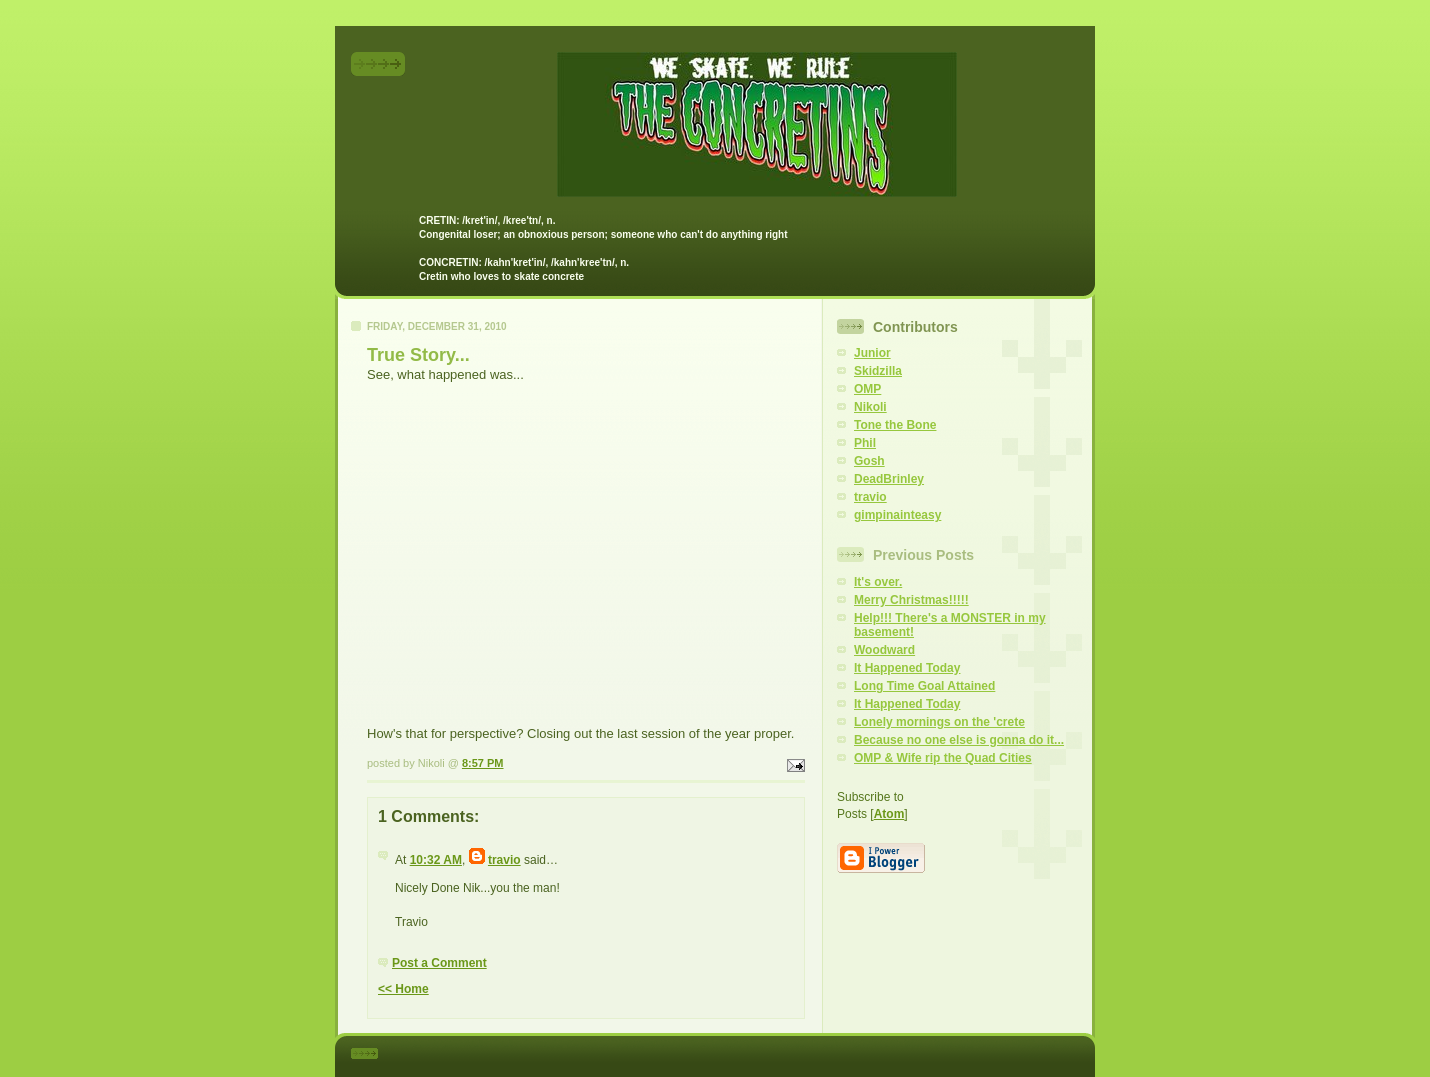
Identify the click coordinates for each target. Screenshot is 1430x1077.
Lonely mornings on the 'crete (939, 722)
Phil (865, 443)
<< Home (403, 989)
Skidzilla (878, 371)
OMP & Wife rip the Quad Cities (943, 758)
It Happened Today (907, 668)
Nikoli (870, 407)
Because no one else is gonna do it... (959, 740)
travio (504, 860)
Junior (872, 353)
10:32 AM (436, 860)
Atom (889, 814)
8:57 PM (483, 763)
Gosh (869, 461)
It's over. (878, 582)
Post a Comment (439, 963)
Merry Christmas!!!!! (911, 600)
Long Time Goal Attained (924, 686)
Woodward (884, 650)
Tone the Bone (895, 425)
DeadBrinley (889, 479)
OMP (867, 389)
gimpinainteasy (897, 515)
